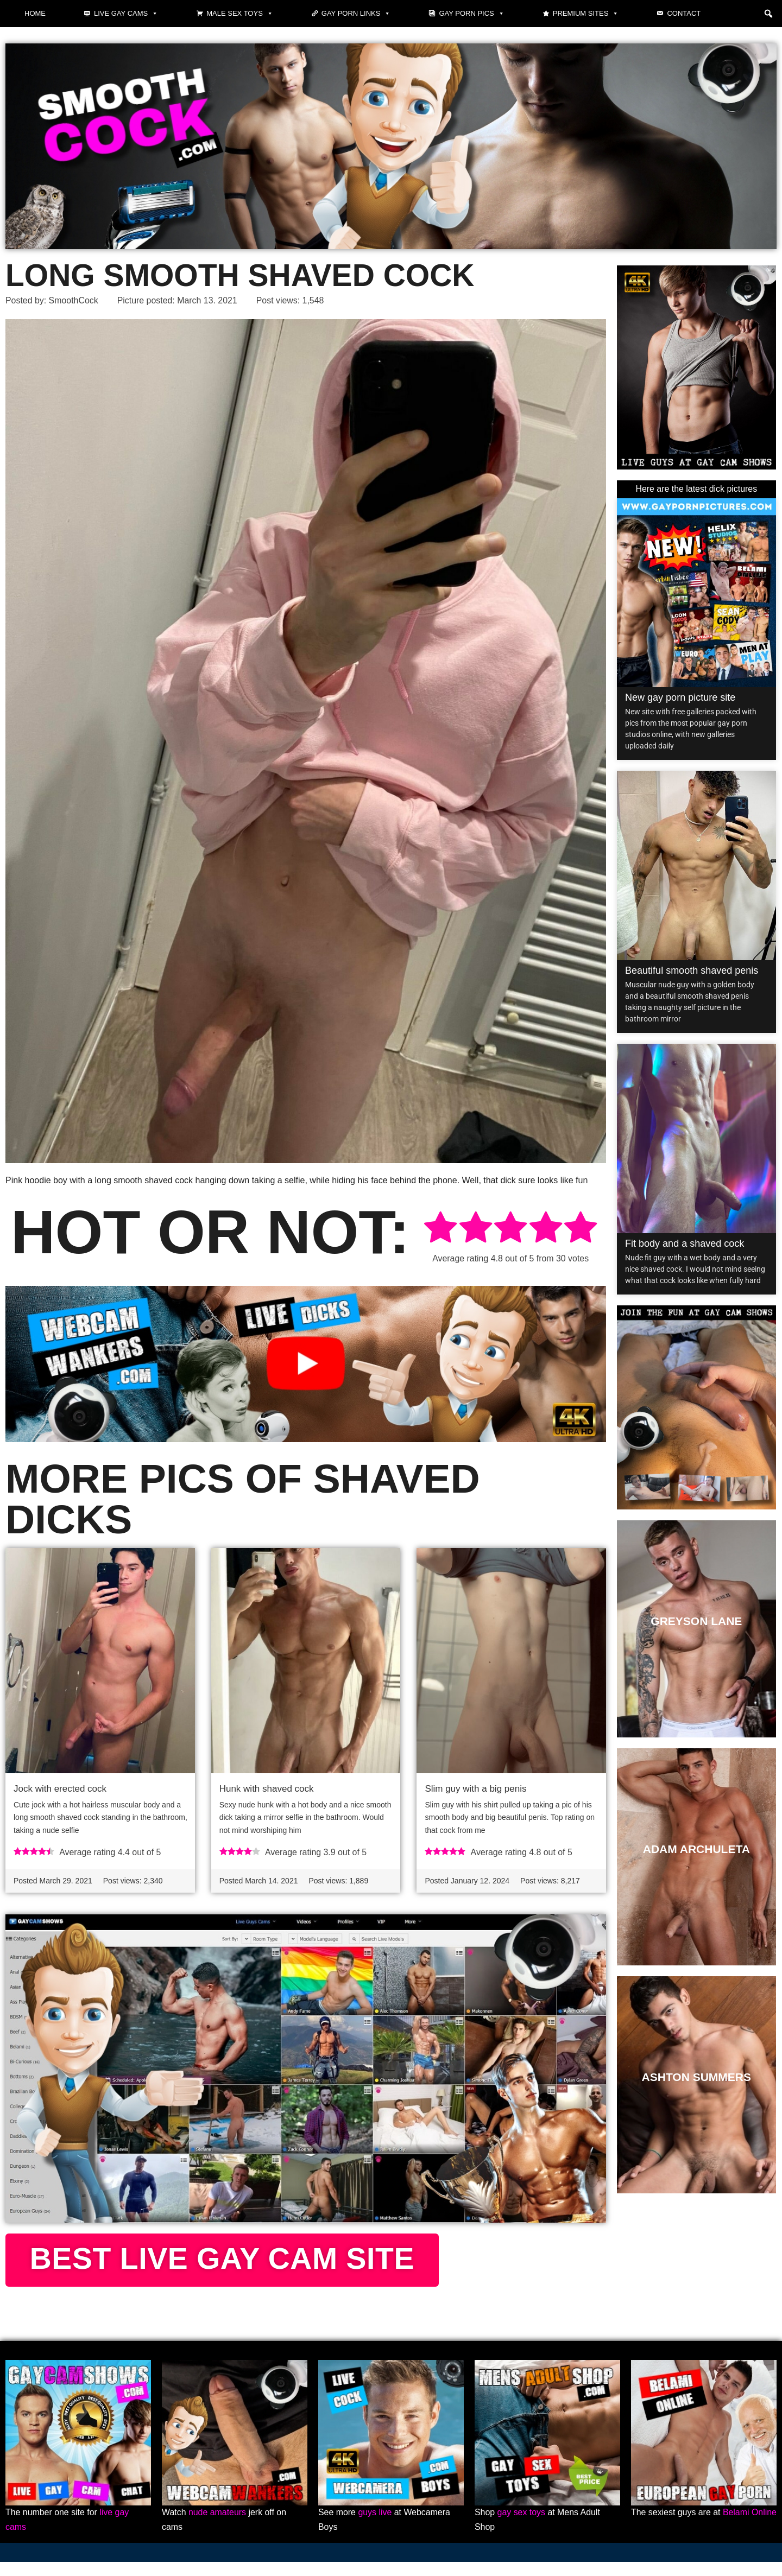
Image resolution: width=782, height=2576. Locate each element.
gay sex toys (521, 2526)
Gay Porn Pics (471, 13)
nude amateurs (217, 2526)
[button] (768, 13)
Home (35, 13)
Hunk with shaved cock (266, 1789)
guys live (375, 2526)
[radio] (440, 1229)
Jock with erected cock (60, 1789)
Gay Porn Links (356, 13)
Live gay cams (126, 13)
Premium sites (586, 13)
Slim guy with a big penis (475, 1789)
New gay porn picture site (680, 697)
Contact (684, 13)
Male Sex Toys (239, 13)
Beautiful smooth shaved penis (691, 970)
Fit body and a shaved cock (684, 1243)
